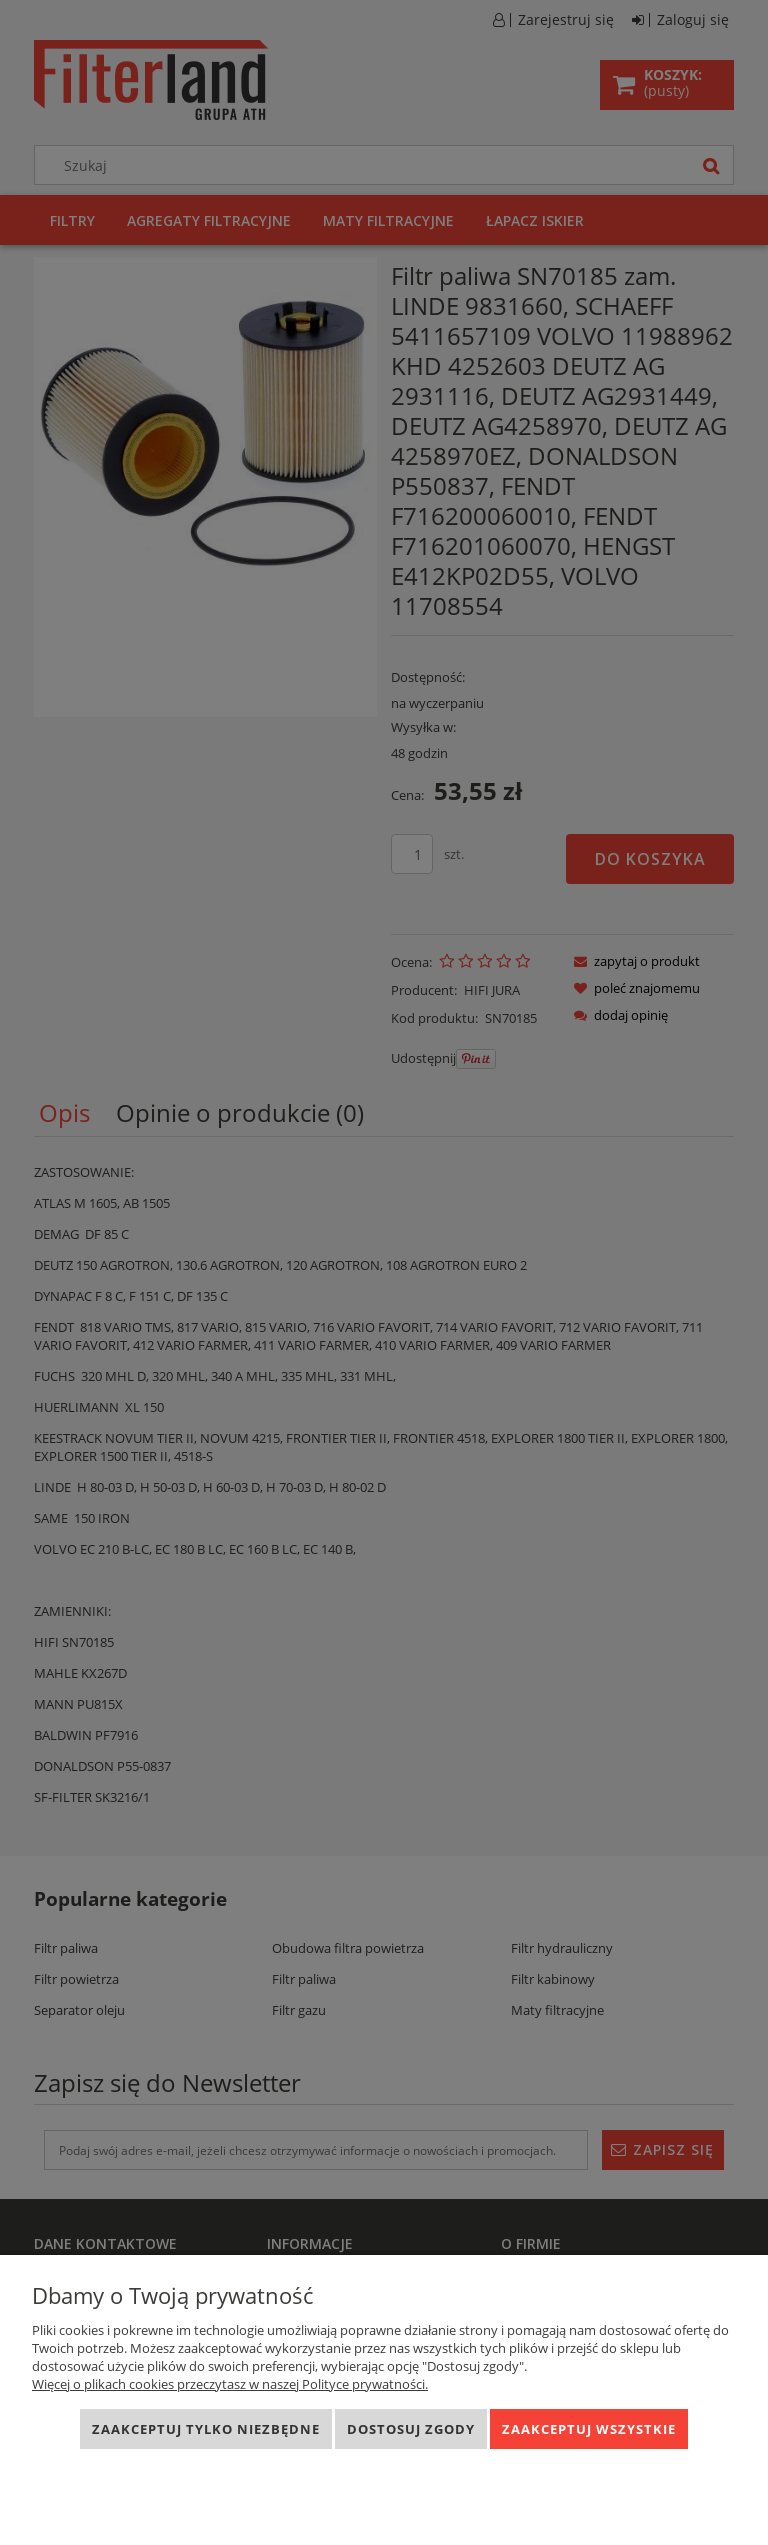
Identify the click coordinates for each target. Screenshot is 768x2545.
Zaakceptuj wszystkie (589, 2429)
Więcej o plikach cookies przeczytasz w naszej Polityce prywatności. (230, 2384)
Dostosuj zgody (411, 2429)
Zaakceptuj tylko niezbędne (206, 2429)
